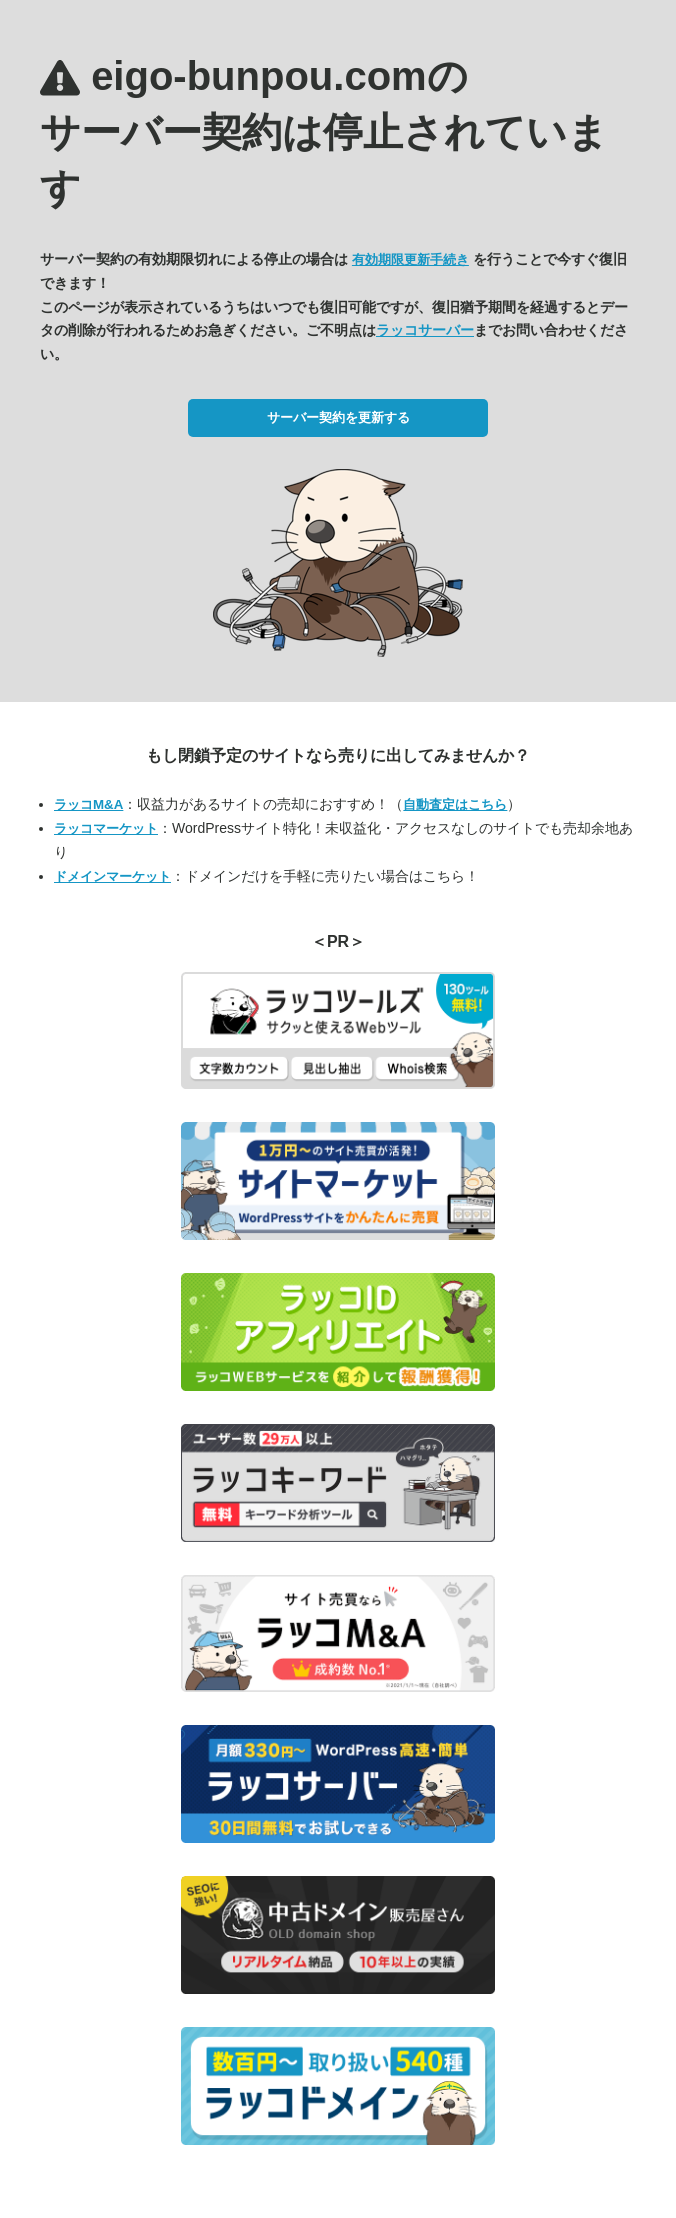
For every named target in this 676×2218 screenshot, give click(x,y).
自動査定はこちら (455, 804)
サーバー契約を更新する (338, 417)
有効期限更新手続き (410, 259)
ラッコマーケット (106, 828)
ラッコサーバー (425, 330)
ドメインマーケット (112, 876)
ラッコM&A (88, 804)
